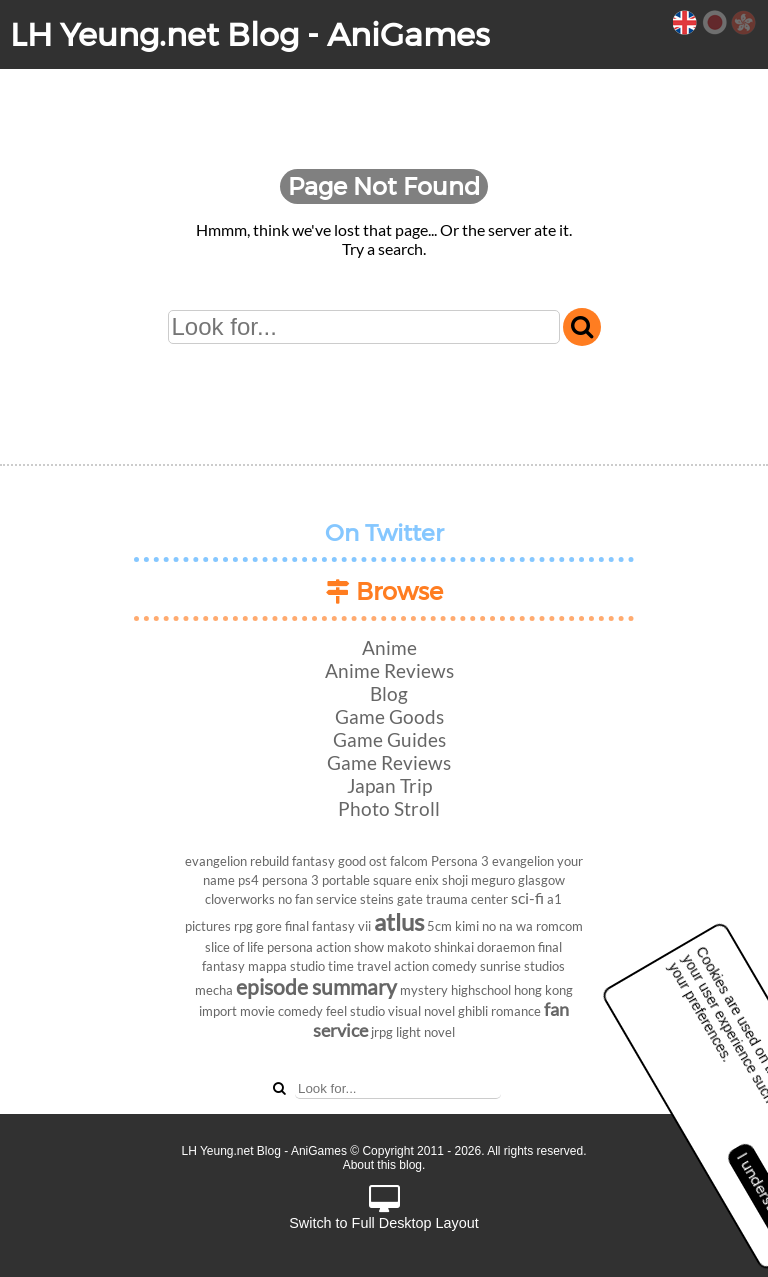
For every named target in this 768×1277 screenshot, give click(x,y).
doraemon (506, 947)
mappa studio (286, 966)
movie (257, 1011)
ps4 (248, 880)
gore (269, 926)
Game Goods (389, 716)
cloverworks (240, 899)
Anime (389, 647)
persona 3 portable (316, 880)
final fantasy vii (328, 926)
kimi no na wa (494, 926)
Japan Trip (389, 785)
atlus (399, 921)
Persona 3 (460, 861)
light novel (425, 1032)
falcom (409, 861)
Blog (389, 693)
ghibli (473, 1011)
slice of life (234, 947)
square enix (406, 880)
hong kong (543, 990)
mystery (424, 990)
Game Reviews (389, 762)
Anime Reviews (389, 670)
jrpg (382, 1032)
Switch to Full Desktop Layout (384, 1208)
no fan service (317, 899)
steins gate (391, 899)
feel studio (355, 1011)
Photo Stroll (389, 808)
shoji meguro (478, 880)
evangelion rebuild (237, 861)
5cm (439, 926)
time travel (359, 966)
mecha (214, 990)
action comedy (435, 966)
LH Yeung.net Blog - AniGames (250, 34)
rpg (243, 926)
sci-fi (527, 897)
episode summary (316, 986)
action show (350, 947)
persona (290, 947)
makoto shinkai (430, 947)
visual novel (421, 1011)
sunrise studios (522, 966)
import (218, 1011)
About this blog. (384, 1165)
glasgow (541, 880)
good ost (362, 861)
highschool (481, 990)
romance (516, 1011)
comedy (300, 1011)
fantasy (313, 861)
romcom (559, 926)
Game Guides (389, 739)
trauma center (467, 899)
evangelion (523, 861)
